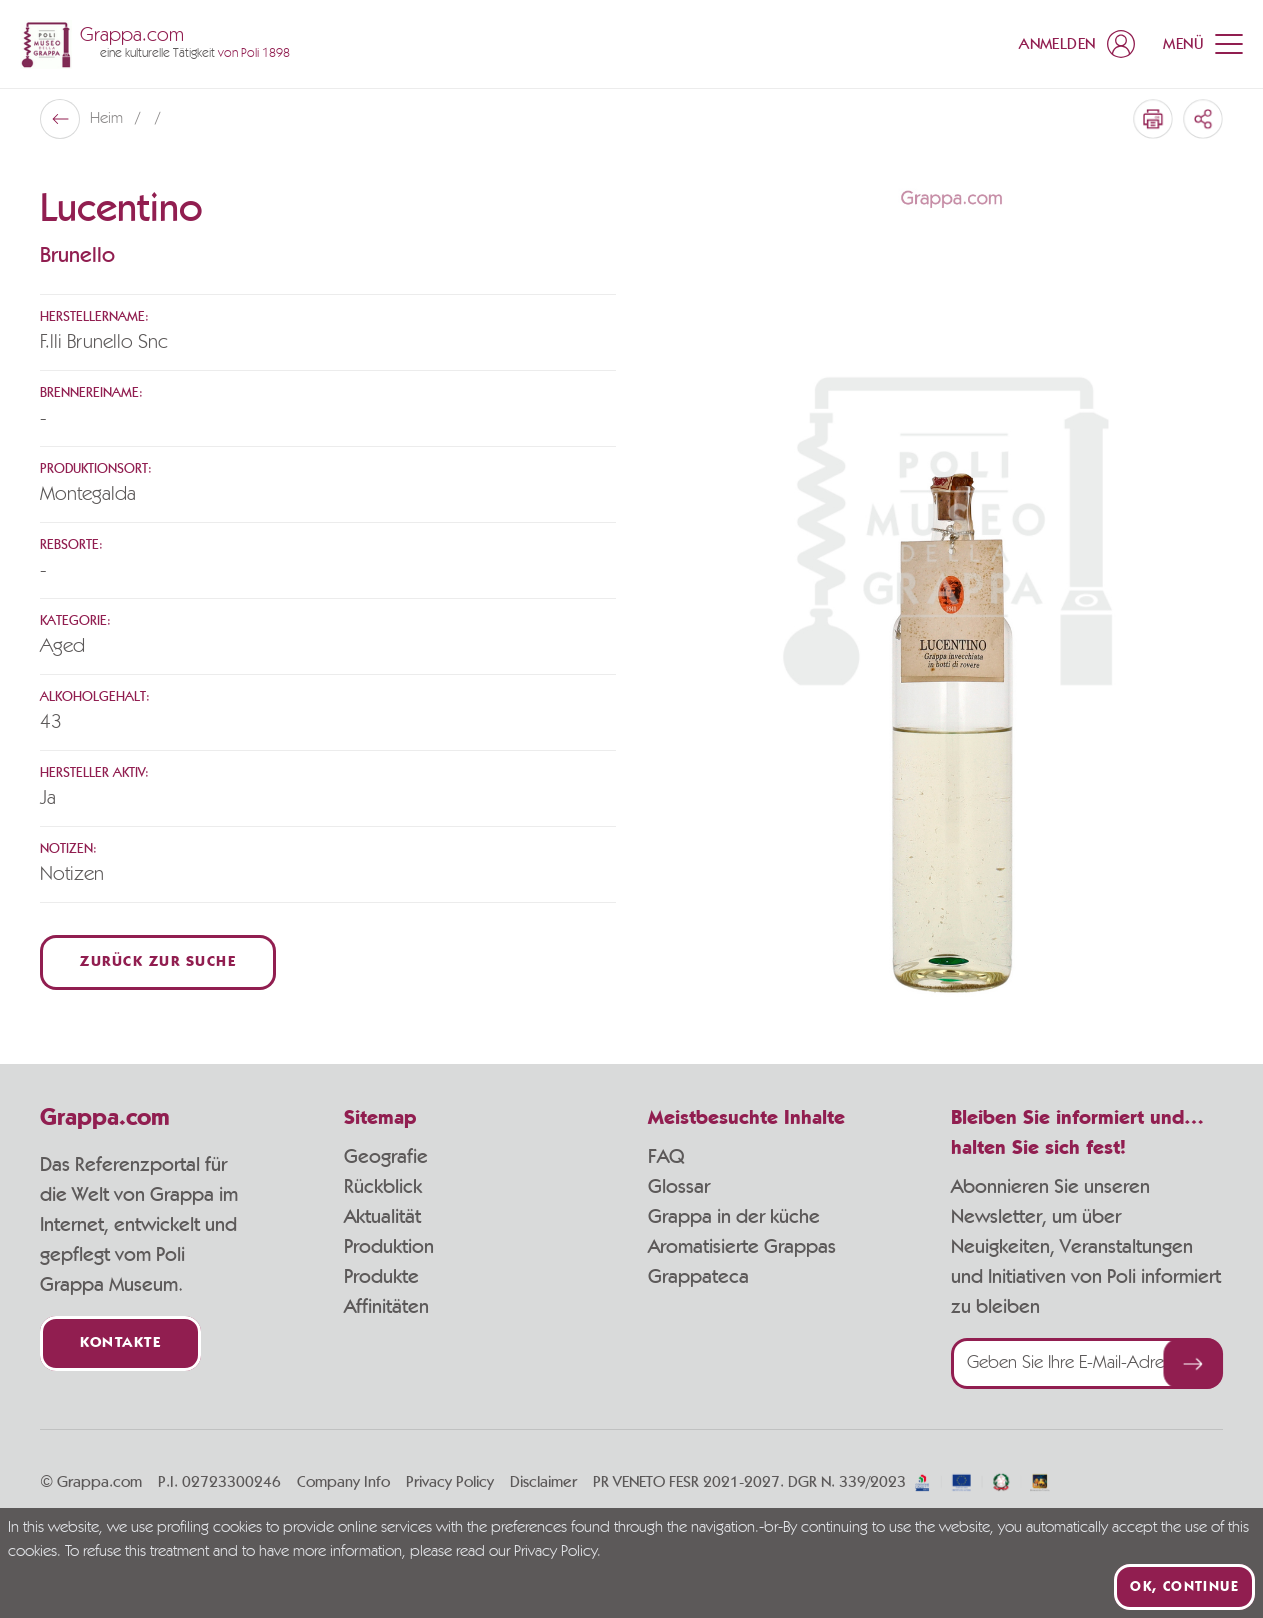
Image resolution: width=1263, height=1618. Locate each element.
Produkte (381, 1277)
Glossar (679, 1187)
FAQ (666, 1157)
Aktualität (382, 1217)
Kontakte (120, 1343)
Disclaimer (543, 1482)
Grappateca (698, 1277)
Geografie (386, 1157)
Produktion (389, 1247)
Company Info (343, 1482)
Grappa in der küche (734, 1217)
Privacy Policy (450, 1482)
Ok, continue (1184, 1587)
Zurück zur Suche (158, 962)
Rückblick (383, 1187)
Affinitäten (386, 1307)
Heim (108, 119)
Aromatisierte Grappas (742, 1247)
